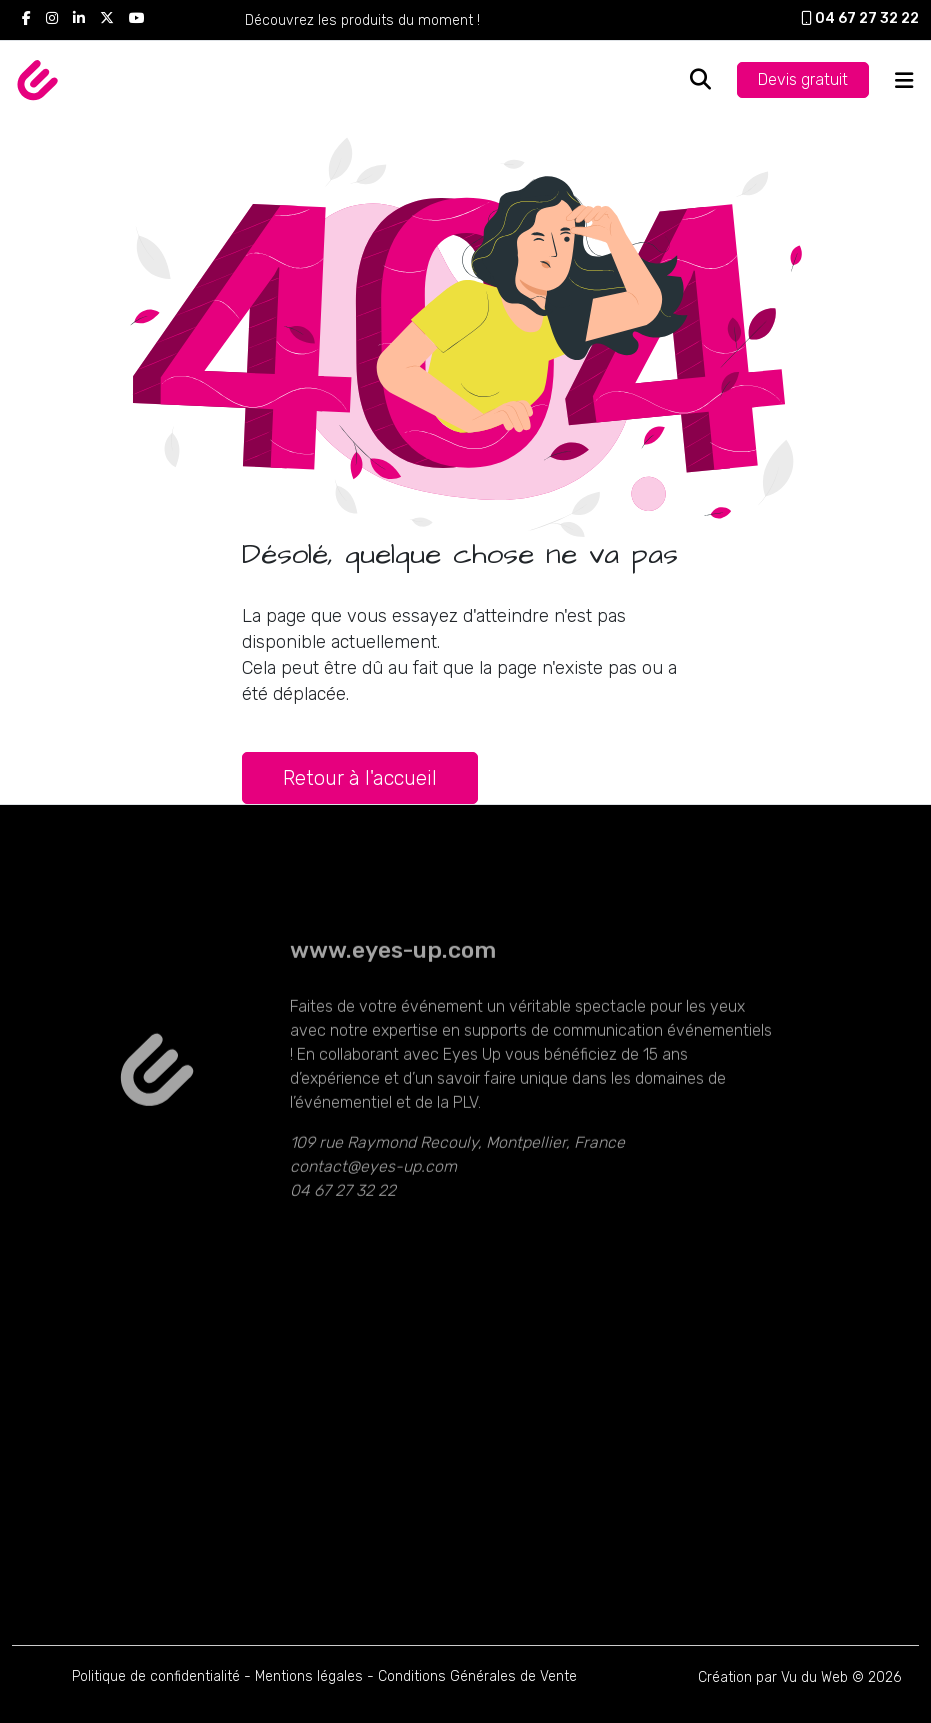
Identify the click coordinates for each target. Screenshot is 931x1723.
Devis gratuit (803, 79)
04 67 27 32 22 (860, 18)
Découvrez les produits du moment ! (362, 20)
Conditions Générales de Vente (477, 1676)
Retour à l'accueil (360, 778)
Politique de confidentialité (156, 1676)
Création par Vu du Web (773, 1677)
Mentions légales (309, 1676)
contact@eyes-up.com (373, 1204)
